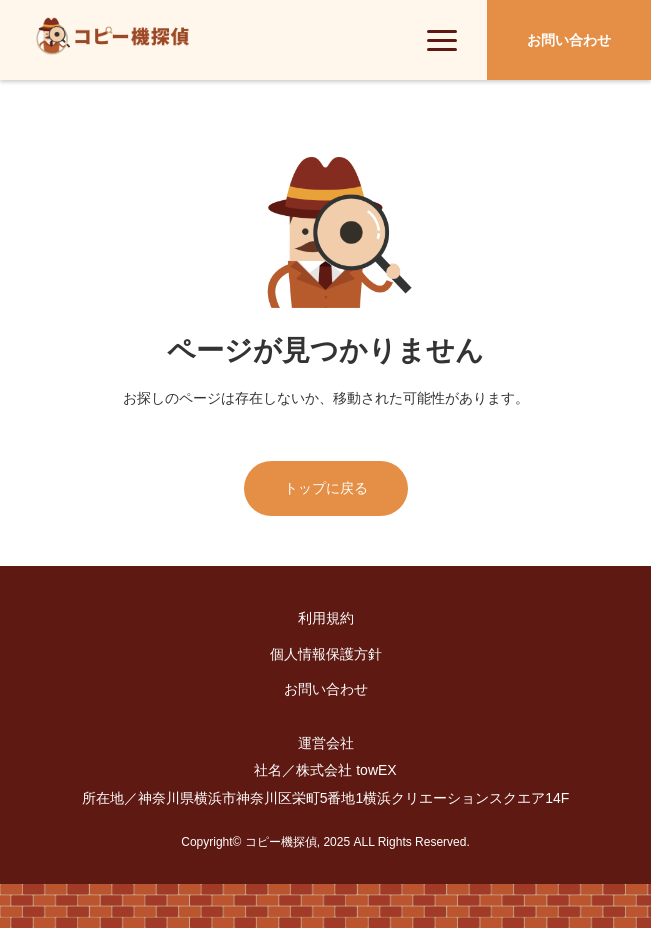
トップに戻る (326, 488)
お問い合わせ (326, 689)
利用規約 (326, 618)
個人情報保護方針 (326, 654)
